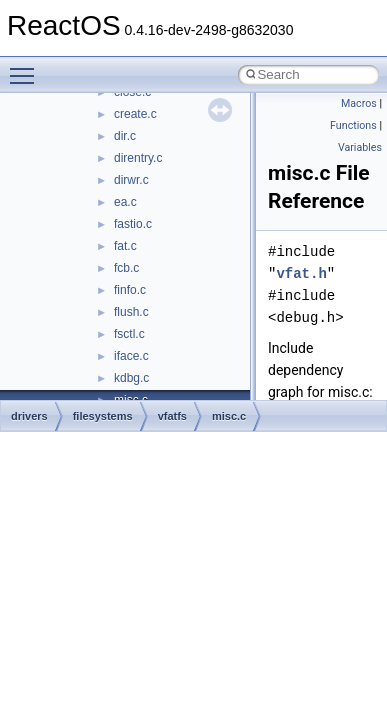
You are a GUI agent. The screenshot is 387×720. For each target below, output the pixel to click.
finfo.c (130, 290)
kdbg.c (131, 378)
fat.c (125, 246)
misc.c (229, 416)
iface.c (131, 356)
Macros (359, 103)
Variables (360, 147)
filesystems (103, 416)
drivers (29, 416)
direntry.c (138, 158)
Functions (353, 125)
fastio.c (133, 224)
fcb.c (126, 268)
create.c (135, 114)
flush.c (131, 312)
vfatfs (172, 416)
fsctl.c (129, 334)
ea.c (125, 202)
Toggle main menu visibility (27, 67)
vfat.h (301, 273)
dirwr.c (131, 180)
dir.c (125, 136)
